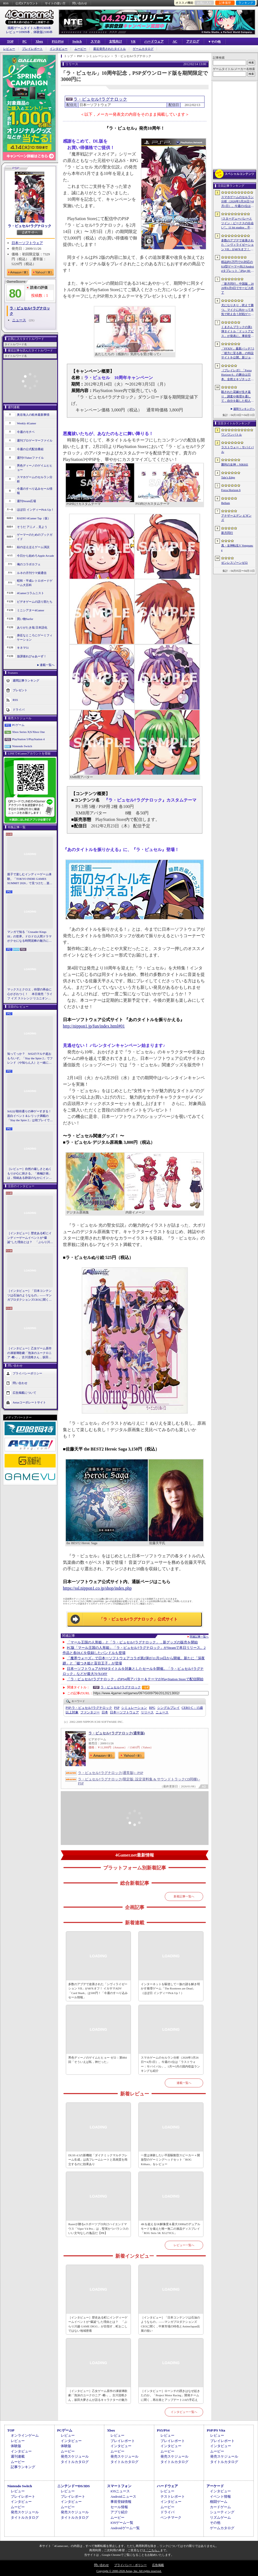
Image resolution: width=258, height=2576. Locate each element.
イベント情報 (220, 2496)
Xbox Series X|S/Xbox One (28, 731)
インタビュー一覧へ (184, 2411)
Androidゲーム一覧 (124, 2528)
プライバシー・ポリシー (130, 2565)
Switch (77, 41)
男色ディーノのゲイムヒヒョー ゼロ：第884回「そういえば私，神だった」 (97, 2060)
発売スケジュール (75, 2456)
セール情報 (119, 2507)
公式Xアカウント (26, 3)
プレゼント (20, 689)
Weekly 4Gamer (26, 423)
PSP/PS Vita (216, 2430)
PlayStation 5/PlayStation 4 (28, 739)
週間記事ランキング (26, 680)
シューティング (222, 2512)
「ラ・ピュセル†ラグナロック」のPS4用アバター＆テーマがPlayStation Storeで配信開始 (135, 1679)
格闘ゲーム (218, 2502)
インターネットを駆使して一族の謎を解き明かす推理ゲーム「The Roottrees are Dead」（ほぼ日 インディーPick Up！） (170, 1988)
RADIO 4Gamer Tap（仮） (34, 518)
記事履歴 (225, 2)
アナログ (192, 41)
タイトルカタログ (75, 2462)
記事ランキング (23, 2467)
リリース (147, 1712)
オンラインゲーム (25, 2435)
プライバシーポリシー (27, 1373)
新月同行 (227, 532)
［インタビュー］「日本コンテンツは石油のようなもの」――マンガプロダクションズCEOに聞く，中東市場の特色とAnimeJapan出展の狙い (29, 1295)
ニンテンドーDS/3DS (73, 2486)
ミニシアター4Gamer (30, 610)
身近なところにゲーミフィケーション (34, 637)
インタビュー (58, 48)
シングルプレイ (168, 1708)
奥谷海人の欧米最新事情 (33, 414)
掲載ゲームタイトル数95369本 (29, 28)
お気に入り (204, 2)
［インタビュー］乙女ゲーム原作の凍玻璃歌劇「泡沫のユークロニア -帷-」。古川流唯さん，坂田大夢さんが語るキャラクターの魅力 (29, 1353)
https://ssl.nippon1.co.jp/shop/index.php (97, 1588)
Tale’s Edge (228, 477)
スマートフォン (119, 2486)
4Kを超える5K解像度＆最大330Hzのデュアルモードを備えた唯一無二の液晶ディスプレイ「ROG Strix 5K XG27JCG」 (170, 2228)
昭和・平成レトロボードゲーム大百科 (34, 583)
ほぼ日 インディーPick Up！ (35, 509)
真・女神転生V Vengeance (237, 548)
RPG (152, 1708)
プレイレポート (32, 48)
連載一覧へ (47, 664)
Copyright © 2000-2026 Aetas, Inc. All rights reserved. (129, 2571)
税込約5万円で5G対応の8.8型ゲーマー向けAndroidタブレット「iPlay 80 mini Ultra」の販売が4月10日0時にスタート (237, 266)
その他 (215, 2523)
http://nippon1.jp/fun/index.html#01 (94, 1026)
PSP (116, 1708)
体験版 (16, 2446)
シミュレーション (134, 1708)
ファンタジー (90, 1712)
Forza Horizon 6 (231, 490)
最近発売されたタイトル (109, 48)
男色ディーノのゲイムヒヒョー (34, 468)
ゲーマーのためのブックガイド (34, 537)
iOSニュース (120, 2491)
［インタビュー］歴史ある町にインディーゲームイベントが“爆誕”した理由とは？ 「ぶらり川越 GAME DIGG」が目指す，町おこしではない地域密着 (30, 1237)
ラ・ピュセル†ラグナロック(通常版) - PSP (110, 1773)
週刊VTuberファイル (30, 457)
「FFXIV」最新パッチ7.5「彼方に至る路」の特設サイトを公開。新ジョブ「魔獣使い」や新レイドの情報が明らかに (237, 353)
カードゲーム (220, 2507)
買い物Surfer (25, 618)
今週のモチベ (26, 431)
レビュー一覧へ (184, 2245)
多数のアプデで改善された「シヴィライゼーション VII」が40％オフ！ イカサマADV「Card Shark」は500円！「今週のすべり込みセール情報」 (97, 1990)
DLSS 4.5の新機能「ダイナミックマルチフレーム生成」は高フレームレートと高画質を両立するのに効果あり (97, 2160)
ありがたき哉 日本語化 (32, 627)
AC (175, 41)
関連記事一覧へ (199, 1636)
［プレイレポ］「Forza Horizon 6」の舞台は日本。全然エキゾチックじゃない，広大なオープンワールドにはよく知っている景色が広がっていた (237, 375)
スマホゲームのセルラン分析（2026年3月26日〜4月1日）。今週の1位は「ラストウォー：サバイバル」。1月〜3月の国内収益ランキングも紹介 (170, 2064)
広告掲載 (158, 2565)
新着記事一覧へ (184, 1896)
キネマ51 (23, 647)
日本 (105, 1712)
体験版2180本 (43, 32)
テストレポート (172, 2496)
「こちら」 (152, 2550)
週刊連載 (18, 2456)
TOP (10, 41)
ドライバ (18, 709)
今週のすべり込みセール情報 (34, 491)
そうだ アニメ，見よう (32, 526)
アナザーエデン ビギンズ (236, 518)
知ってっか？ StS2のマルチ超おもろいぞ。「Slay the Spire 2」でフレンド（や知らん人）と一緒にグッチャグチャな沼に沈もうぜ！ (30, 1058)
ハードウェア (154, 41)
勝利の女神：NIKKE (234, 464)
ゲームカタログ (143, 48)
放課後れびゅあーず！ (31, 656)
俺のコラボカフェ (29, 564)
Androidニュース (123, 2496)
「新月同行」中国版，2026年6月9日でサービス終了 (237, 288)
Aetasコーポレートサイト (29, 1402)
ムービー (80, 48)
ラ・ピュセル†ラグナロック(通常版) (116, 1733)
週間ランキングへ (244, 408)
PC (24, 41)
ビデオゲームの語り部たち (34, 601)
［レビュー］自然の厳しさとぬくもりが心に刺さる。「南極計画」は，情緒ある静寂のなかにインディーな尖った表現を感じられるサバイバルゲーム (29, 1173)
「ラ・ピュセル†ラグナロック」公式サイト (138, 1619)
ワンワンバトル (231, 434)
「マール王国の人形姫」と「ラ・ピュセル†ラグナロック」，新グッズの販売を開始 (132, 1642)
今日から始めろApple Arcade (35, 555)
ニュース (19, 320)
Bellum (225, 502)
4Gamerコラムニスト (30, 593)
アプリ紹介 (119, 2512)
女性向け (115, 41)
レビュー (9, 48)
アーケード (215, 2486)
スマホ (95, 41)
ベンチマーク (170, 2517)
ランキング (245, 2)
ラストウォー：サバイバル (237, 449)
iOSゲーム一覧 (121, 2523)
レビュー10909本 (18, 32)
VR (133, 41)
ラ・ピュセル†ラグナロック (30, 226)
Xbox (39, 41)
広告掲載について (24, 1392)
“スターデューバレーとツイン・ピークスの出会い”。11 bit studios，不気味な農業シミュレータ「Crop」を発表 (237, 223)
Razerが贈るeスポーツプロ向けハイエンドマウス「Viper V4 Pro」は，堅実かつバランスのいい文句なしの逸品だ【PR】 (98, 2228)
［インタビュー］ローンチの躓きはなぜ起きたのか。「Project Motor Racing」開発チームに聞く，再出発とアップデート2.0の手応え (170, 2395)
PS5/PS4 (57, 41)
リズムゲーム (220, 2517)
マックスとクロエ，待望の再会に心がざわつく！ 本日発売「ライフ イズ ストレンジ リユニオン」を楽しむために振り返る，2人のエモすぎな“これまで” (29, 994)
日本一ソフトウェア (27, 243)
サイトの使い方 (55, 3)
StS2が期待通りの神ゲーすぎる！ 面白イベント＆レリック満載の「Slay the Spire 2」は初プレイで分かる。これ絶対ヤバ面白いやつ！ (30, 1116)
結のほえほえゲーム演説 (33, 547)
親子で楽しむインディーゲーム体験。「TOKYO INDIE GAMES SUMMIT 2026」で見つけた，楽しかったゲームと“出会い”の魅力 (29, 879)
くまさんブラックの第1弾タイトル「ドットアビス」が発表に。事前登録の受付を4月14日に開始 (237, 331)
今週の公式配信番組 (30, 449)
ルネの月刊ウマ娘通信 (31, 572)
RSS (6, 3)
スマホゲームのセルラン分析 (34, 479)
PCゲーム (18, 724)
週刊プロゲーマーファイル (34, 440)
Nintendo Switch (22, 746)
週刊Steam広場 (26, 501)
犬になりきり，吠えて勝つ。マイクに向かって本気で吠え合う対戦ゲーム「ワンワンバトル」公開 (237, 310)
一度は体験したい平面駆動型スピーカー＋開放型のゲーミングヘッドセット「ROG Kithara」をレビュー (170, 2160)
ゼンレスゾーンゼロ (234, 562)
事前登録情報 (120, 2502)
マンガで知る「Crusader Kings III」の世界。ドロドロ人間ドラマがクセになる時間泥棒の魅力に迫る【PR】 (29, 936)
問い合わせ (79, 3)
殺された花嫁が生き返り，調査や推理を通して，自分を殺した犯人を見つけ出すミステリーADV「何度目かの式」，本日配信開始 (237, 396)
